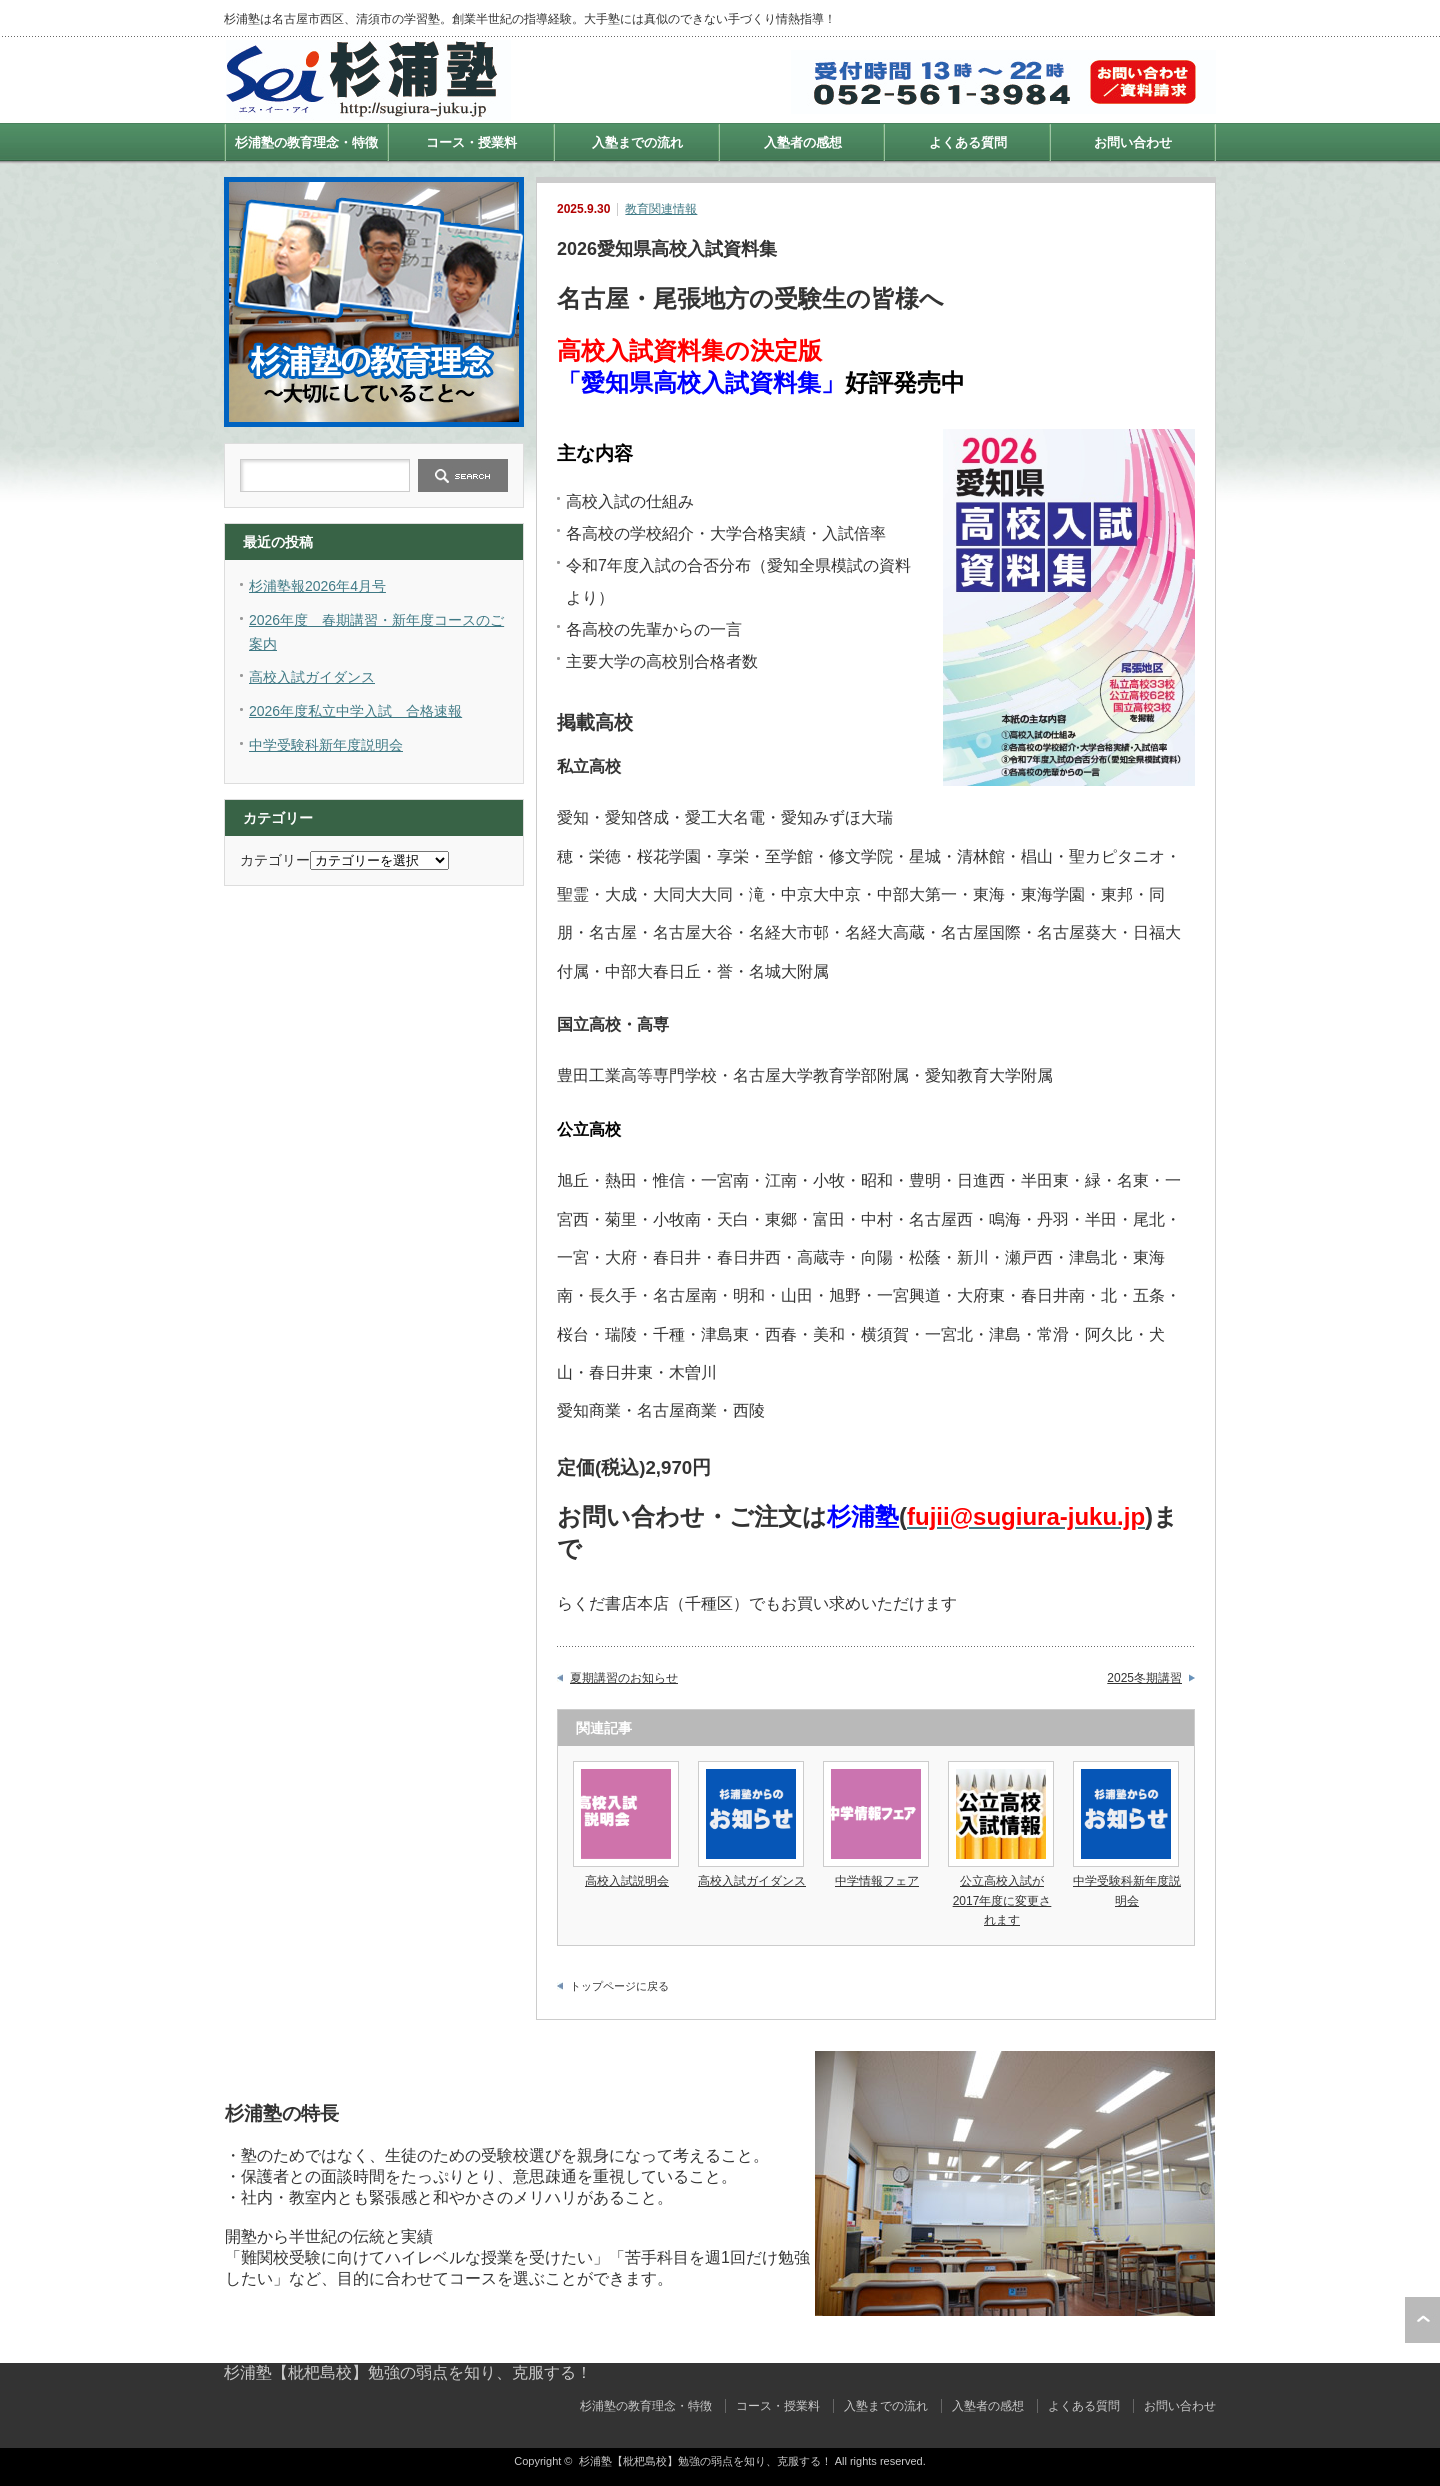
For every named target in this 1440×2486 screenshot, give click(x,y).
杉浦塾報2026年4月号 (317, 586)
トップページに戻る (619, 1986)
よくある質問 (968, 142)
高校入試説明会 (627, 1881)
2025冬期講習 (1144, 1678)
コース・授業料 (471, 142)
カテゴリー (275, 860)
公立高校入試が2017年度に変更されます (1002, 1900)
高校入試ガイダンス (752, 1881)
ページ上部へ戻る (1422, 2320)
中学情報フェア (877, 1881)
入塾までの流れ (637, 142)
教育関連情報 (661, 209)
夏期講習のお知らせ (624, 1678)
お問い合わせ (1133, 142)
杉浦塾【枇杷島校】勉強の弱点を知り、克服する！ (408, 2372)
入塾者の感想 (803, 142)
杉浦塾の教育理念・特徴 (306, 142)
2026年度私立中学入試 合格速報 (355, 711)
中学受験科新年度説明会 (326, 745)
